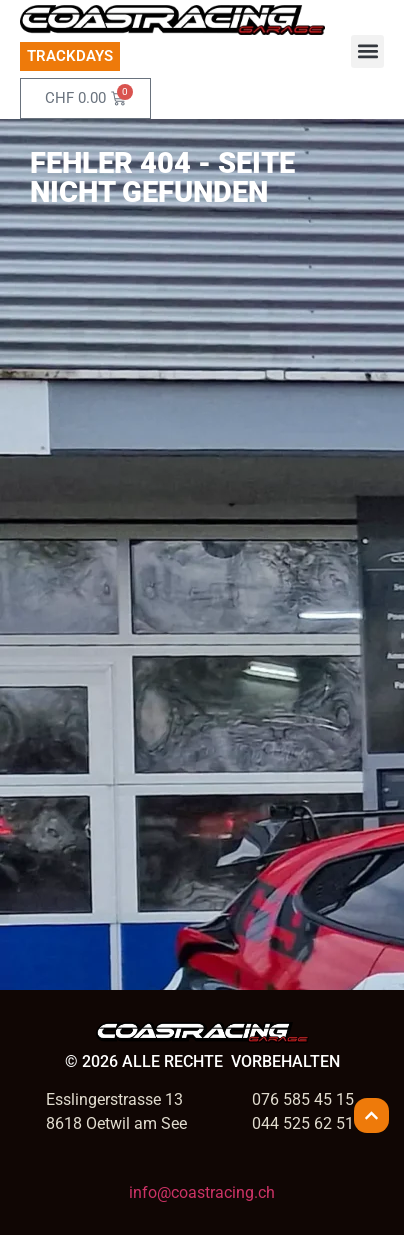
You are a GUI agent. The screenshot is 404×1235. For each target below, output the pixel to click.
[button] (367, 51)
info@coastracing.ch (202, 1192)
